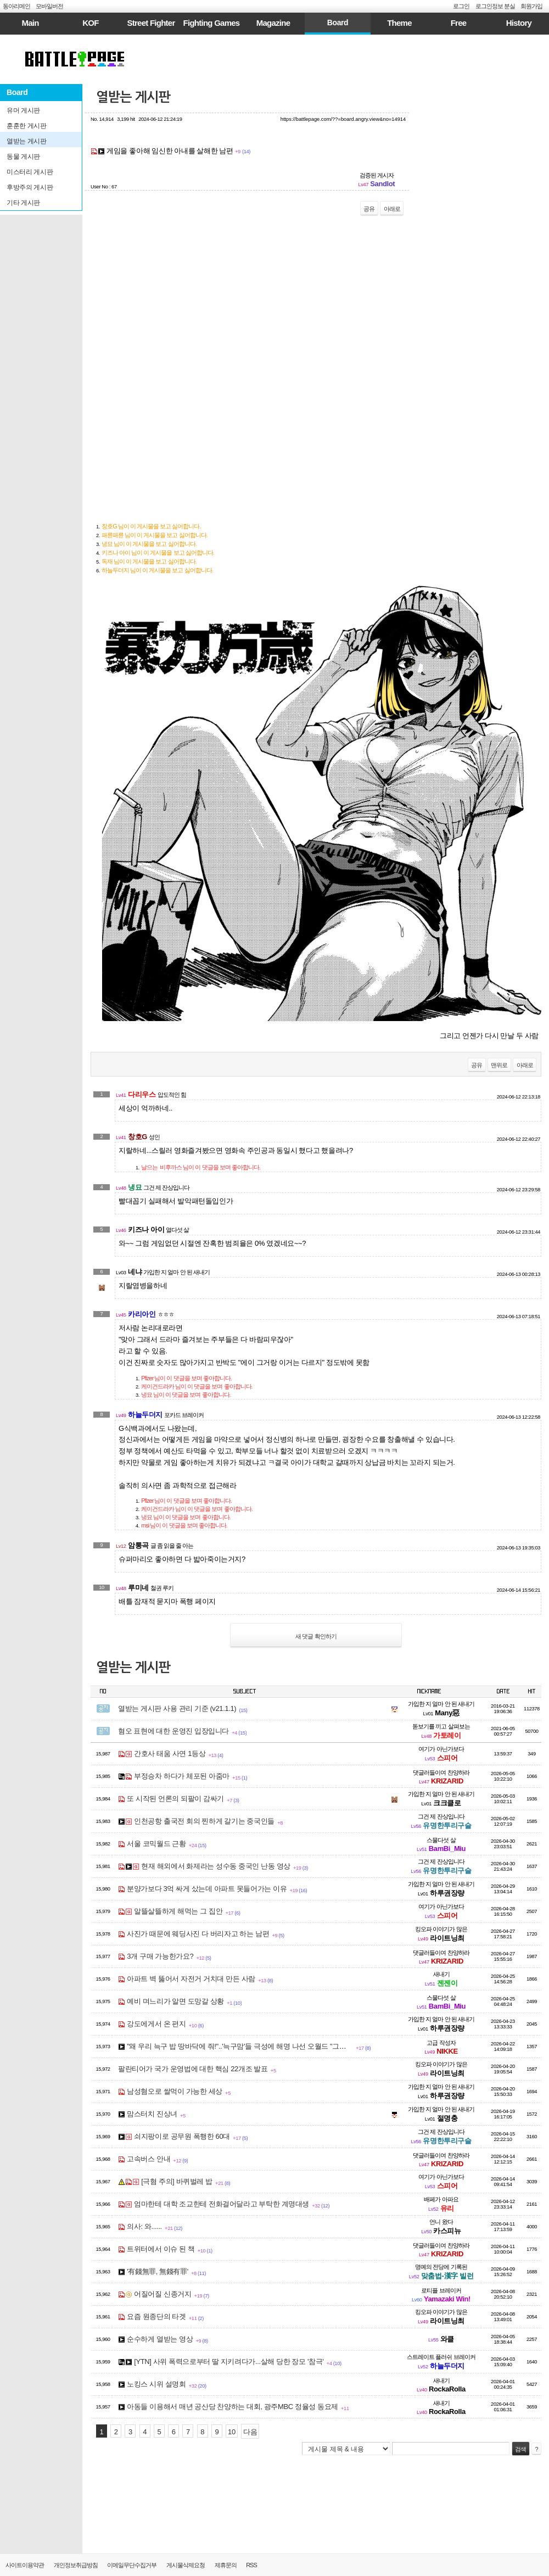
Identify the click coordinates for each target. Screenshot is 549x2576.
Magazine (273, 22)
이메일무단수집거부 (131, 2565)
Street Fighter (151, 22)
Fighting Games (211, 22)
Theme (399, 22)
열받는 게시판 (133, 97)
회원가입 (531, 6)
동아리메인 (16, 6)
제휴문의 (226, 2565)
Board (338, 22)
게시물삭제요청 (185, 2565)
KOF (90, 22)
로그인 (461, 6)
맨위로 (499, 1065)
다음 (250, 2432)
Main (29, 22)
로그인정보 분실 (495, 6)
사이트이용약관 (24, 2565)
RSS (251, 2565)
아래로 (392, 208)
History (518, 22)
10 (232, 2432)
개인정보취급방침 (76, 2565)
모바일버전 (49, 6)
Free (459, 22)
